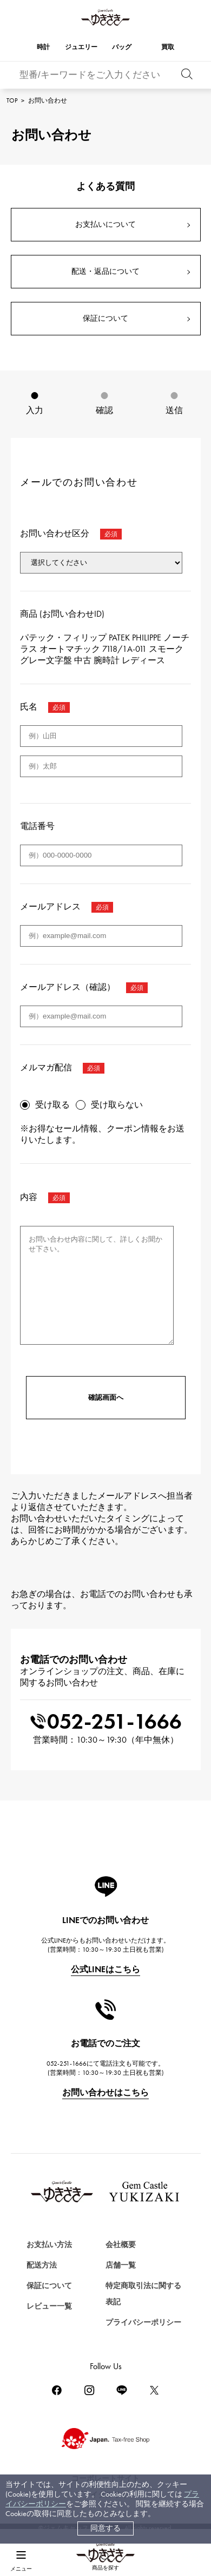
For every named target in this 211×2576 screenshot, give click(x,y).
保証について (105, 318)
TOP (11, 100)
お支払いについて (105, 224)
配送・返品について (105, 271)
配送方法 (42, 2265)
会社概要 (121, 2244)
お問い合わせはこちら (105, 2092)
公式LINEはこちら (105, 1969)
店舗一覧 (121, 2265)
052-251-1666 (105, 1721)
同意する (105, 2528)
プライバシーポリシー (143, 2322)
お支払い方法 (49, 2244)
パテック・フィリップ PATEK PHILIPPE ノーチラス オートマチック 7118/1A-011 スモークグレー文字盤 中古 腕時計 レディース (104, 648)
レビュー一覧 (49, 2306)
